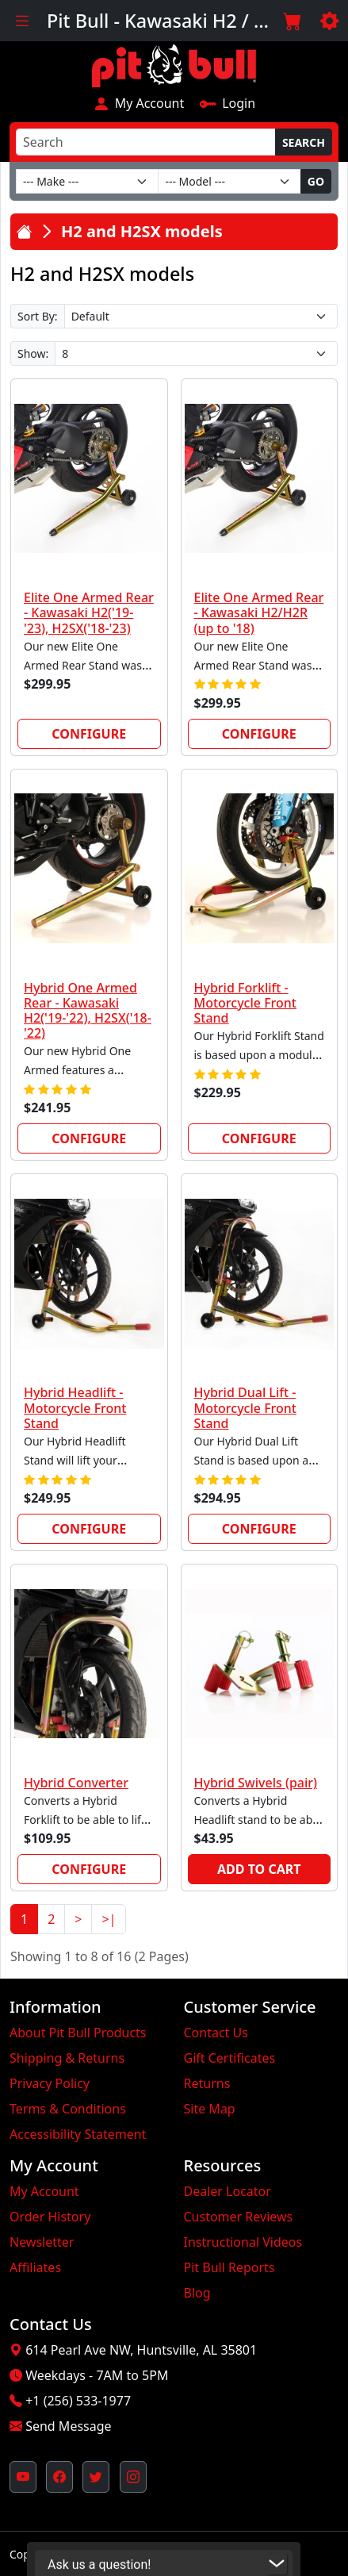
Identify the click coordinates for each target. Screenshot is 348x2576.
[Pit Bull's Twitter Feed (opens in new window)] (95, 2477)
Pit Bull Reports (229, 2267)
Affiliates (35, 2267)
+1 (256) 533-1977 (78, 2400)
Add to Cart (258, 1869)
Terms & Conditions (68, 2108)
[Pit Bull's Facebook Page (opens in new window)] (59, 2477)
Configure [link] (89, 734)
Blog (197, 2293)
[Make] (87, 181)
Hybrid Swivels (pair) (256, 1782)
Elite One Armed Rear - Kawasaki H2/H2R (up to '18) (259, 612)
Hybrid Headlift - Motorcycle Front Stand (75, 1407)
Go (316, 181)
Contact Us (216, 2032)
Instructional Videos (243, 2242)
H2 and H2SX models (142, 231)
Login (227, 103)
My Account (138, 103)
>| (108, 1919)
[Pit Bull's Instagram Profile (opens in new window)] (133, 2477)
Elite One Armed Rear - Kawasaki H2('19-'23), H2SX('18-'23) (89, 612)
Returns (207, 2083)
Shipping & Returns (67, 2058)
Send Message (68, 2426)
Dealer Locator (227, 2191)
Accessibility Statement (78, 2134)
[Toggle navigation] (22, 20)
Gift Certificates (230, 2058)
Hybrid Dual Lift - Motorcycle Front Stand (245, 1407)
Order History (50, 2216)
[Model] (229, 181)
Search (303, 142)
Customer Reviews (238, 2216)
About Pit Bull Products (78, 2032)
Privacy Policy (50, 2083)
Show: (32, 353)
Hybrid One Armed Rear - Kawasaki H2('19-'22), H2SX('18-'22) (87, 1010)
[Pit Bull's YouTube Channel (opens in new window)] (23, 2477)
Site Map (209, 2108)
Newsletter (42, 2242)
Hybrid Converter (76, 1782)
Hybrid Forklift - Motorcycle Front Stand (245, 1003)
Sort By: (37, 316)
